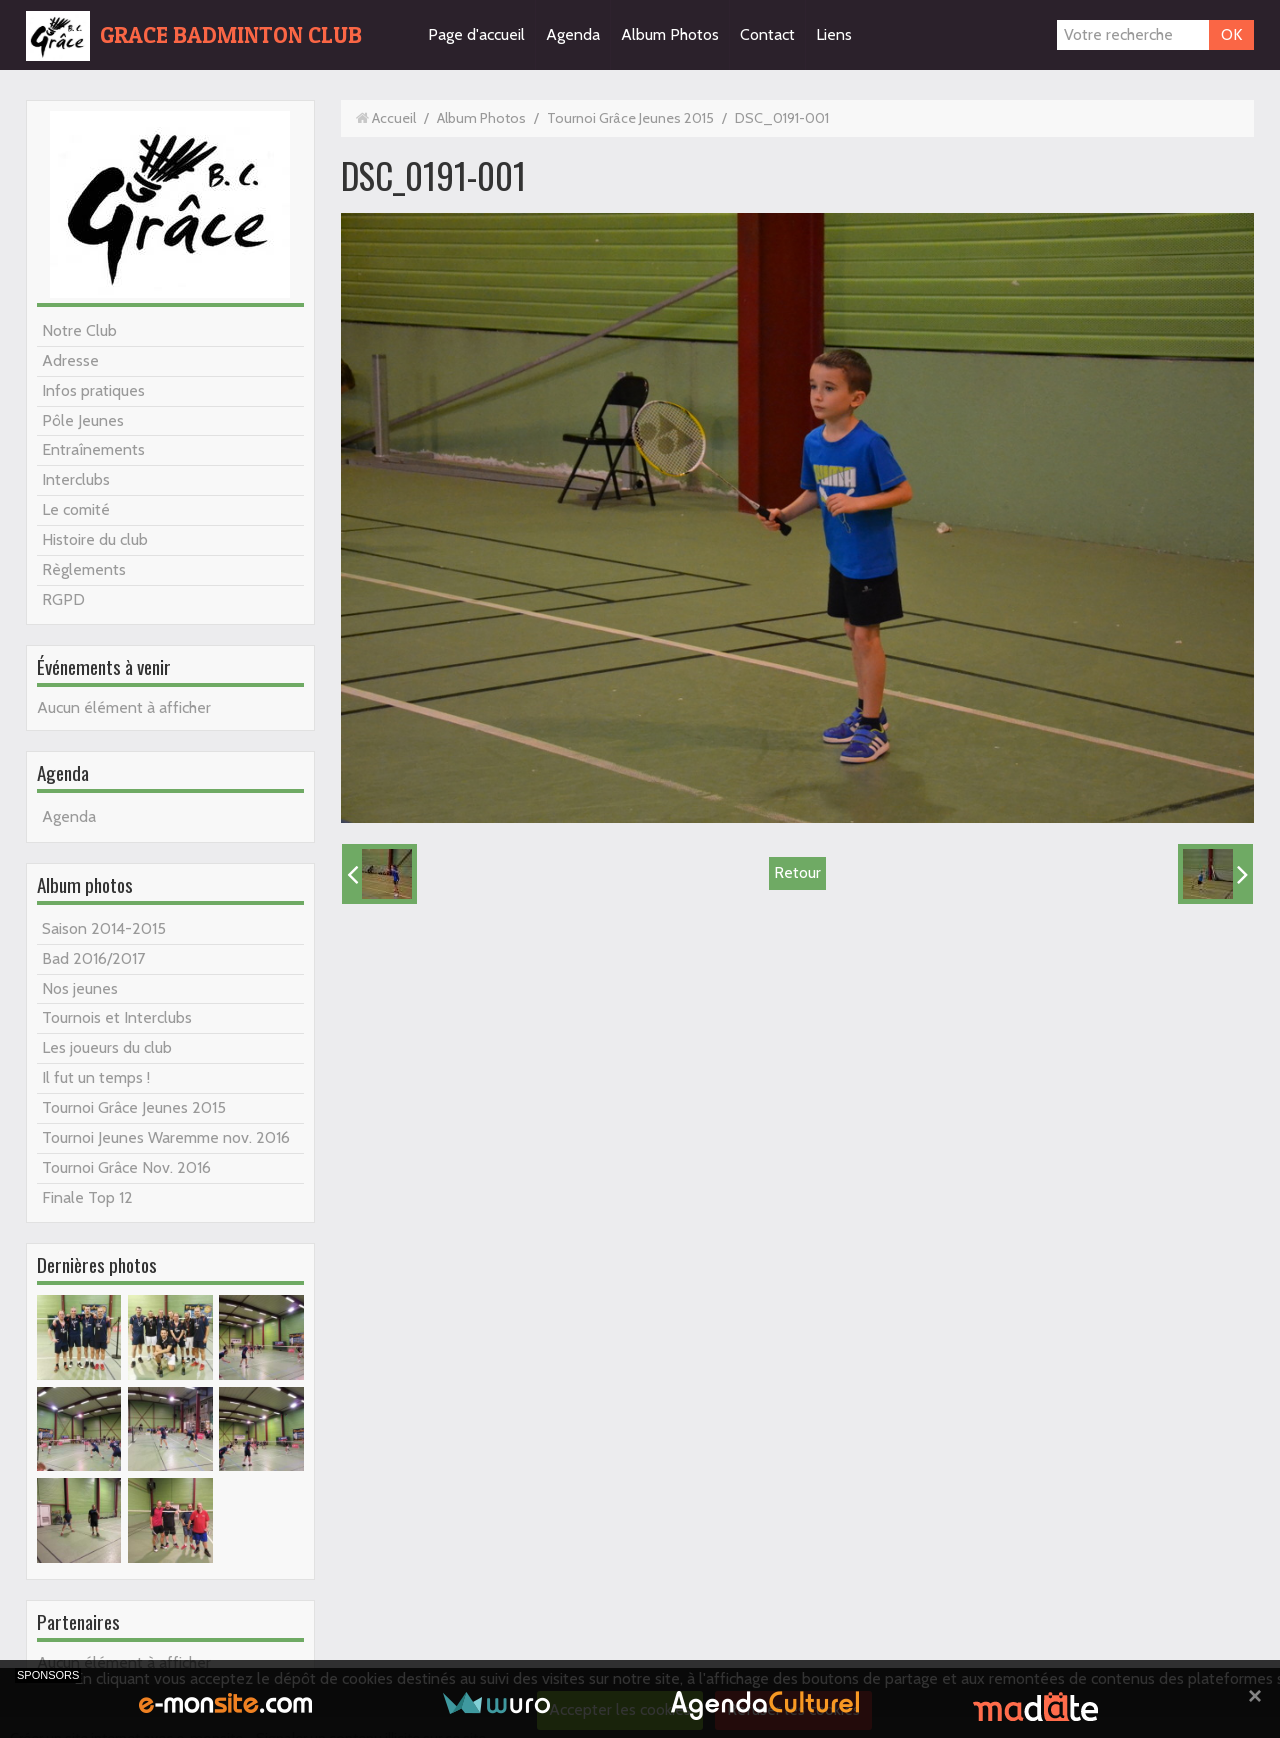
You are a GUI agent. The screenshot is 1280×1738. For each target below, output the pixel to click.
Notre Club (79, 330)
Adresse (70, 360)
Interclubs (76, 479)
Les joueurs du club (107, 1047)
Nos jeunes (80, 988)
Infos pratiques (93, 390)
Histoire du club (95, 539)
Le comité (76, 509)
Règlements (84, 569)
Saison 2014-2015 (104, 928)
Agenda (573, 34)
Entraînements (93, 449)
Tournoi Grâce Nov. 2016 (126, 1167)
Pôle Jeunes (83, 420)
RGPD (63, 599)
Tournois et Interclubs (117, 1017)
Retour (797, 872)
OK (1231, 34)
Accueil (394, 118)
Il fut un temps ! (96, 1077)
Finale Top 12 (87, 1197)
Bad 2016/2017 (93, 958)
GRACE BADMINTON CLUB (231, 35)
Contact (767, 34)
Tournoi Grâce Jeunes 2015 (134, 1107)
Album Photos (670, 34)
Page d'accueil (476, 34)
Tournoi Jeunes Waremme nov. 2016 (166, 1137)
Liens (834, 34)
